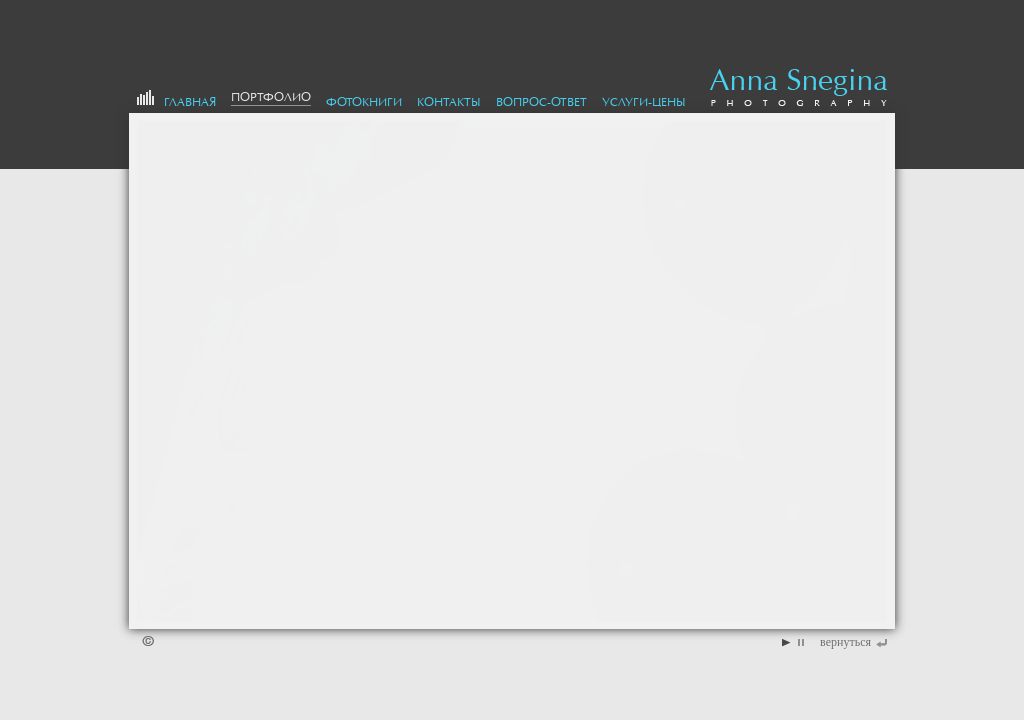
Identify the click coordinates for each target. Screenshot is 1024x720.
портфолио (271, 97)
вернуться (845, 642)
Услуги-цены (644, 102)
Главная (190, 102)
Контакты (449, 102)
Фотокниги (364, 102)
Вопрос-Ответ (541, 102)
